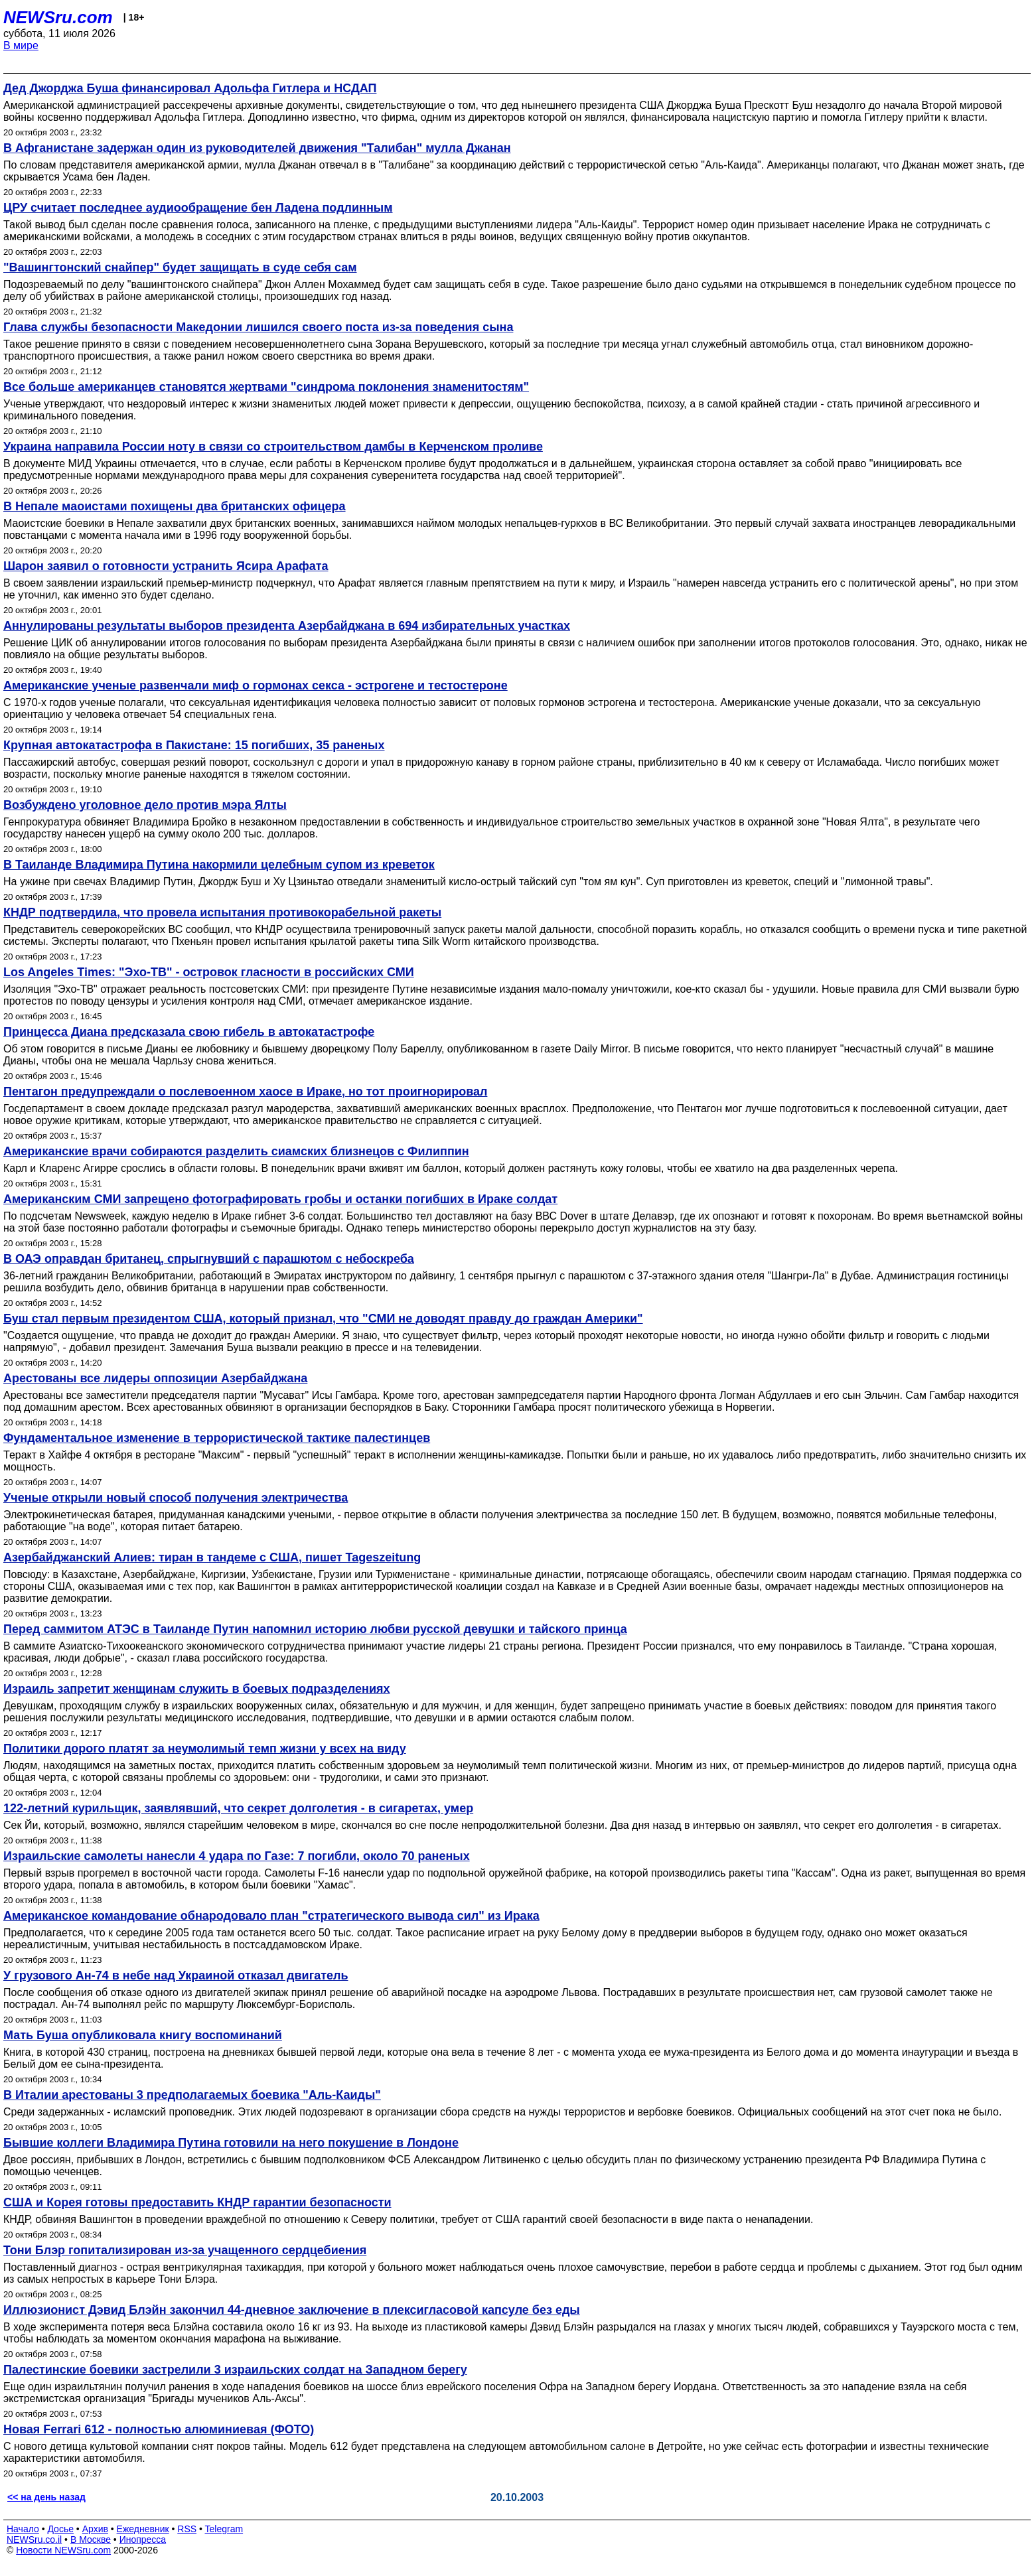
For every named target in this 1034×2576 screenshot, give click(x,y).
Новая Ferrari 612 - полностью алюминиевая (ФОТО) (158, 2429)
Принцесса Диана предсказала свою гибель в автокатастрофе (188, 1031)
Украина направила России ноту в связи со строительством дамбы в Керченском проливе (273, 446)
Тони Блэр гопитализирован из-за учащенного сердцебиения (184, 2250)
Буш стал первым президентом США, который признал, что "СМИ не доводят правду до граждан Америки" (323, 1318)
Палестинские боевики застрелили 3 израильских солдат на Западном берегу (235, 2369)
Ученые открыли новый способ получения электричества (175, 1497)
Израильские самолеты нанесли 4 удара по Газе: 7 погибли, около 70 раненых (236, 1856)
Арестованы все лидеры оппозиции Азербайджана (155, 1378)
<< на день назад (46, 2497)
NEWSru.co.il (34, 2539)
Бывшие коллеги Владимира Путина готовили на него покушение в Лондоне (231, 2142)
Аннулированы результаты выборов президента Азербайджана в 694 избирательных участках (286, 625)
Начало (23, 2529)
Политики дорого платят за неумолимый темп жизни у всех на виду (204, 1748)
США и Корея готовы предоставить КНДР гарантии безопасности (197, 2202)
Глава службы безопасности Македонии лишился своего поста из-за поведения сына (258, 327)
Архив (95, 2529)
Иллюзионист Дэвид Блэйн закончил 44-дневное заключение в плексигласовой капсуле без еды (291, 2310)
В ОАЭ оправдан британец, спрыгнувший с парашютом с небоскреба (208, 1258)
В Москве (90, 2539)
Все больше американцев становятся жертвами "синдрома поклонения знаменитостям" (266, 387)
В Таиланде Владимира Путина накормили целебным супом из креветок (219, 864)
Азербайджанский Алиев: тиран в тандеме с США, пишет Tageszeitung (212, 1557)
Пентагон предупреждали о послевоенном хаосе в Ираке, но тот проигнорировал (245, 1091)
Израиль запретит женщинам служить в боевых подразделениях (196, 1688)
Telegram (224, 2529)
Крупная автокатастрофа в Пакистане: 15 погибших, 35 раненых (193, 745)
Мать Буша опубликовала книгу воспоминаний (142, 2035)
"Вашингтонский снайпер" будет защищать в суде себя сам (180, 267)
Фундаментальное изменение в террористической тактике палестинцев (216, 1438)
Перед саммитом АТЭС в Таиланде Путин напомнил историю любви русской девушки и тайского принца (315, 1629)
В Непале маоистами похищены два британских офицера (174, 506)
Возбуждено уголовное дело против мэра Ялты (145, 805)
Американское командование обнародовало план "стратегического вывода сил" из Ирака (271, 1915)
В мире (20, 45)
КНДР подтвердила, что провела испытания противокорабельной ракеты (222, 912)
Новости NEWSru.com (63, 2550)
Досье (60, 2529)
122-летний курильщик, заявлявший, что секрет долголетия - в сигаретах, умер (238, 1808)
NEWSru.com (58, 17)
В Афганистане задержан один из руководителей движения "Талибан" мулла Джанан (257, 148)
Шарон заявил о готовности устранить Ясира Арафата (166, 566)
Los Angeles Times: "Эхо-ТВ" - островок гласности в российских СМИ (208, 972)
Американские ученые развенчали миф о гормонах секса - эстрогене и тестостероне (255, 685)
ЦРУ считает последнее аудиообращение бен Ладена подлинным (198, 207)
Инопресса (143, 2539)
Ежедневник (143, 2529)
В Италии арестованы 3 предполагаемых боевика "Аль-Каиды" (192, 2095)
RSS (186, 2529)
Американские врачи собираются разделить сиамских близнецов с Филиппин (236, 1151)
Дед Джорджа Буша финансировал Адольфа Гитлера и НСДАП (189, 88)
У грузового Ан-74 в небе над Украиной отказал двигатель (175, 1975)
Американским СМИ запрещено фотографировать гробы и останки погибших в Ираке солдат (280, 1199)
